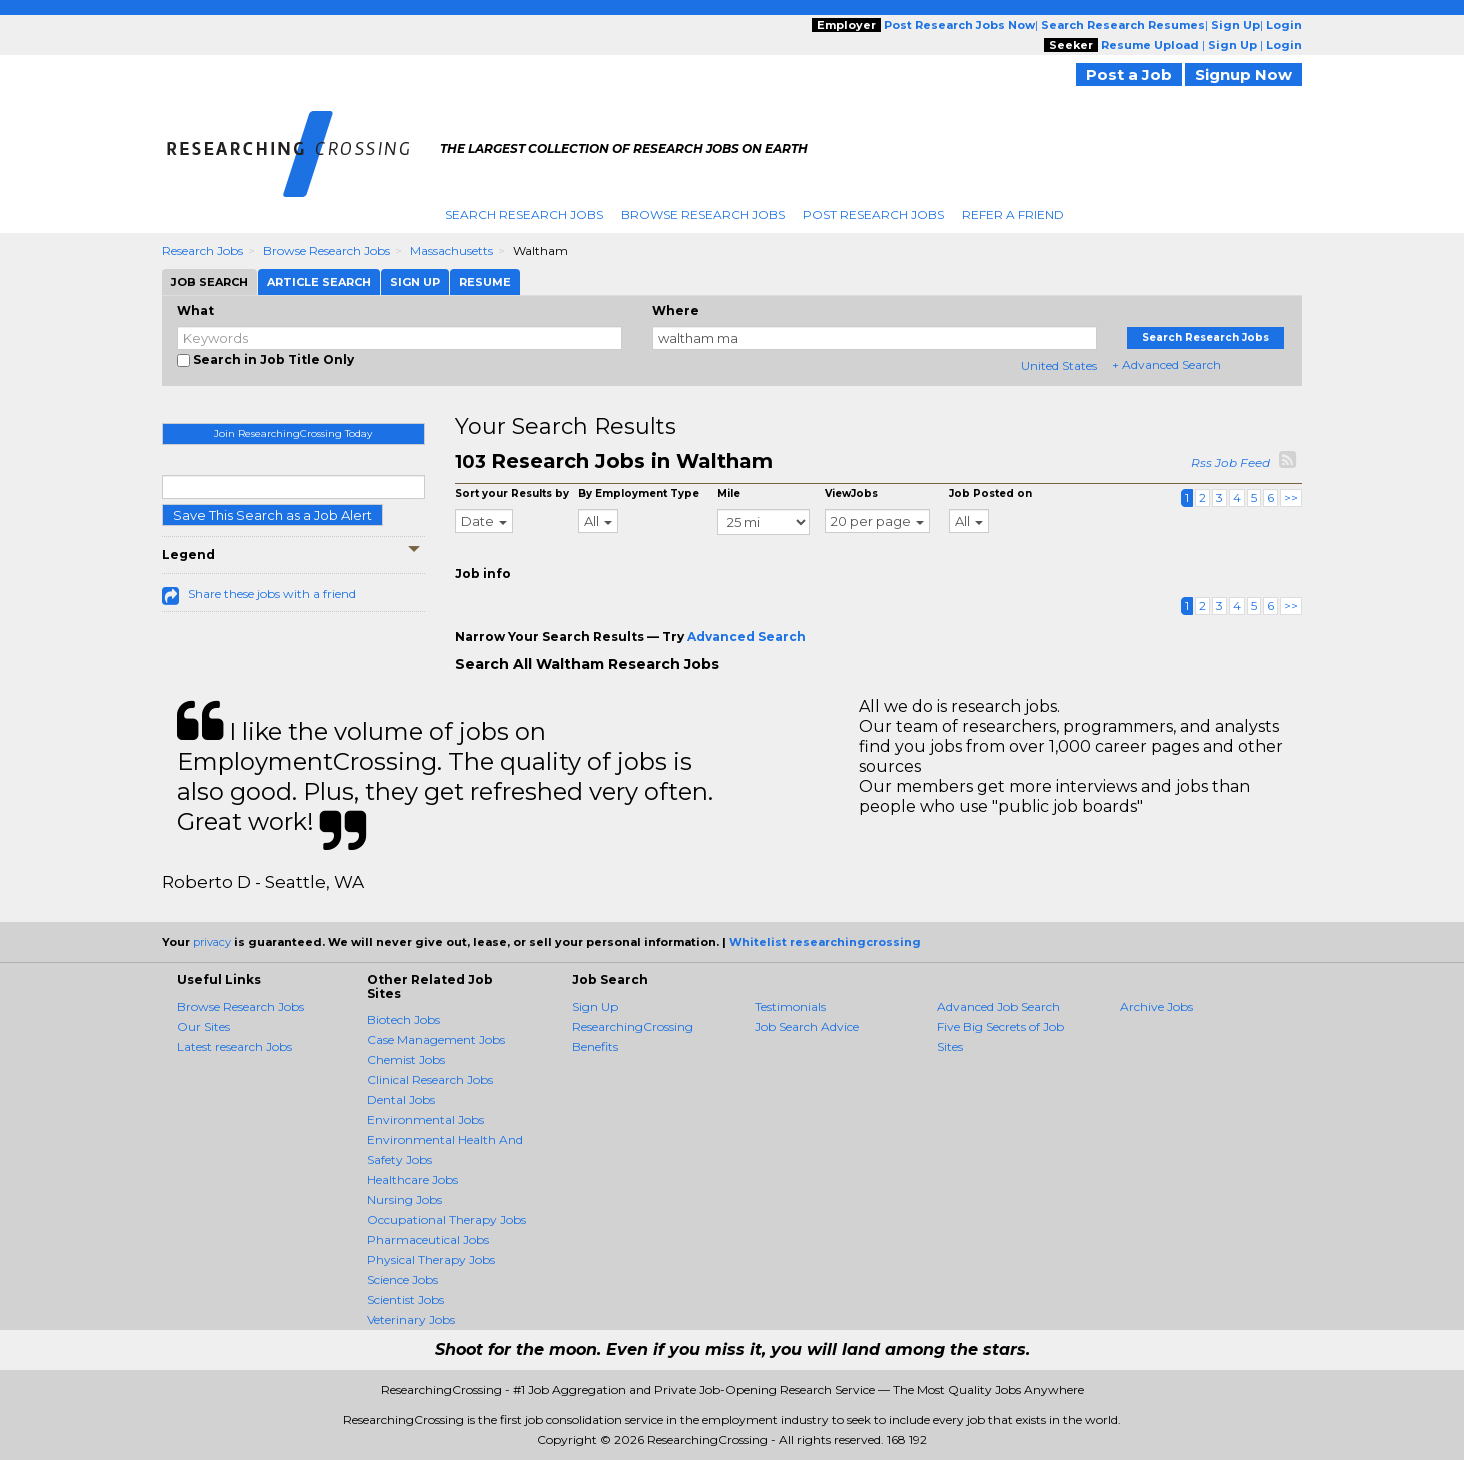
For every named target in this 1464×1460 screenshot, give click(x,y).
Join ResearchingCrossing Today (293, 433)
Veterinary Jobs (411, 1319)
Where (675, 310)
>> (1291, 497)
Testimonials (790, 1006)
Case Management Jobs (436, 1039)
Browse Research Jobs (703, 214)
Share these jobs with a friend (272, 593)
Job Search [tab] (209, 282)
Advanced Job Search (998, 1006)
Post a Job (1129, 74)
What (195, 310)
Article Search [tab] (319, 282)
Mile (728, 493)
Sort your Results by (512, 493)
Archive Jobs (1156, 1006)
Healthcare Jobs (412, 1179)
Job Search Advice (807, 1026)
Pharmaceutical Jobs (428, 1239)
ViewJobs (851, 493)
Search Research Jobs (524, 214)
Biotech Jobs (403, 1019)
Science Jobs (402, 1279)
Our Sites (203, 1026)
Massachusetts (451, 250)
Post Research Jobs (873, 214)
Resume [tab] (485, 282)
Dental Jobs (401, 1099)
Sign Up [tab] (415, 282)
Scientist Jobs (405, 1299)
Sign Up (595, 1006)
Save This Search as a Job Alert (272, 515)
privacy (212, 942)
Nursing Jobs (404, 1199)
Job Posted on (990, 493)
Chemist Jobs (406, 1059)
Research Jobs (202, 250)
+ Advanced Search (1166, 364)
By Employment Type (638, 493)
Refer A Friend (1013, 214)
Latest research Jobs (234, 1046)
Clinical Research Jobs (430, 1079)
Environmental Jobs (425, 1119)
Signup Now (1243, 74)
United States (1059, 365)
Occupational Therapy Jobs (446, 1219)
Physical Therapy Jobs (431, 1259)
